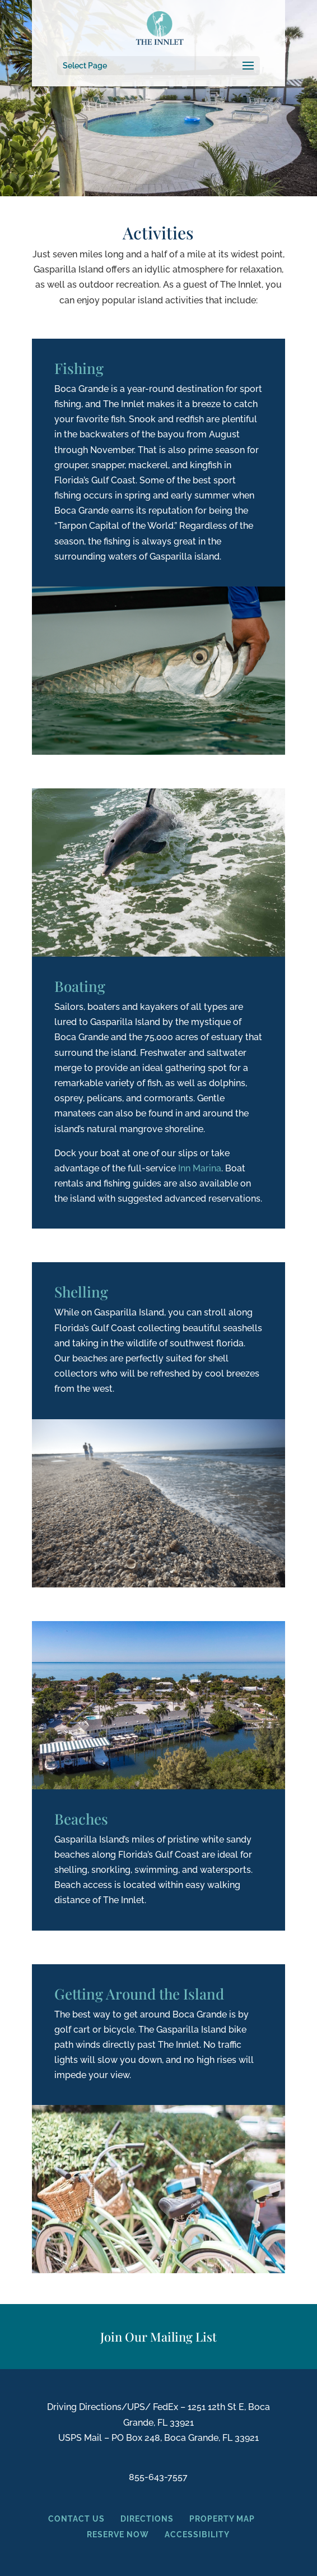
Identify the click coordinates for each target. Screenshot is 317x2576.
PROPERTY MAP (214, 2518)
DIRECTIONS (147, 2518)
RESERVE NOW (119, 2534)
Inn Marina (199, 1168)
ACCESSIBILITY (197, 2534)
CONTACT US (76, 2518)
